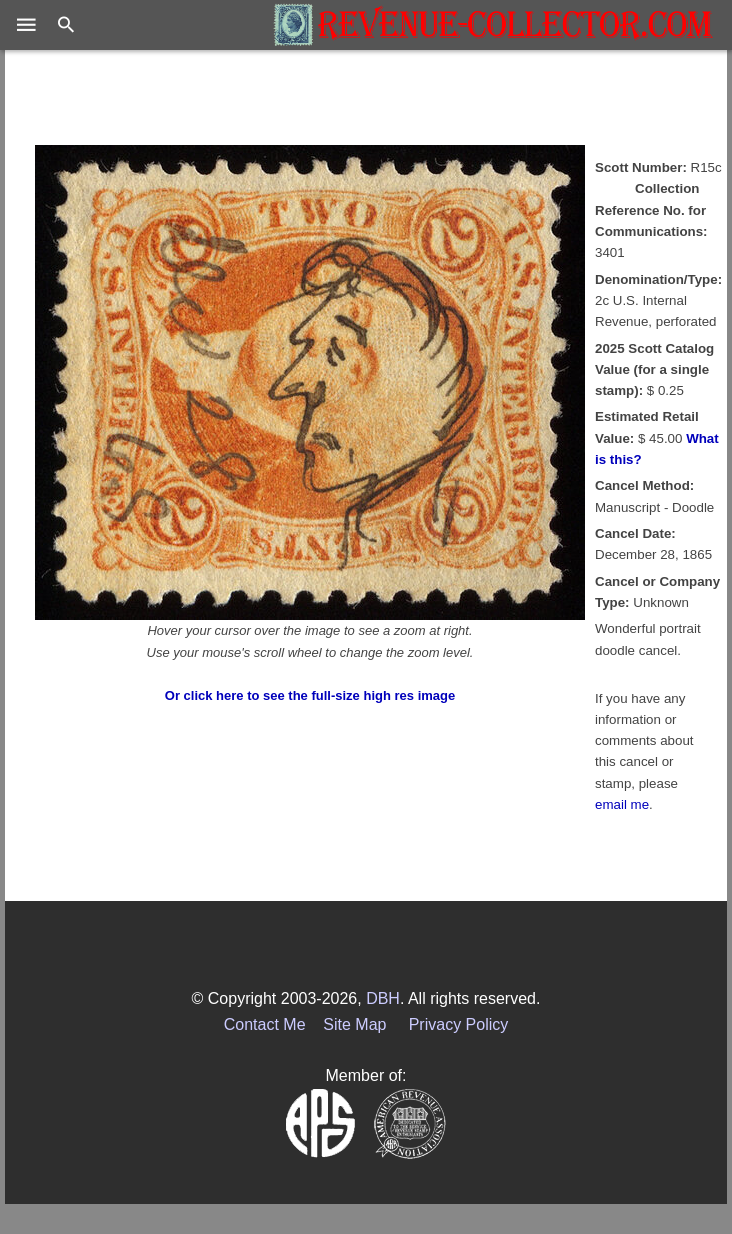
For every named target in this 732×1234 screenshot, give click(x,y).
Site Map (354, 1024)
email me (622, 804)
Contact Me (265, 1024)
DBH (383, 998)
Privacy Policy (459, 1024)
